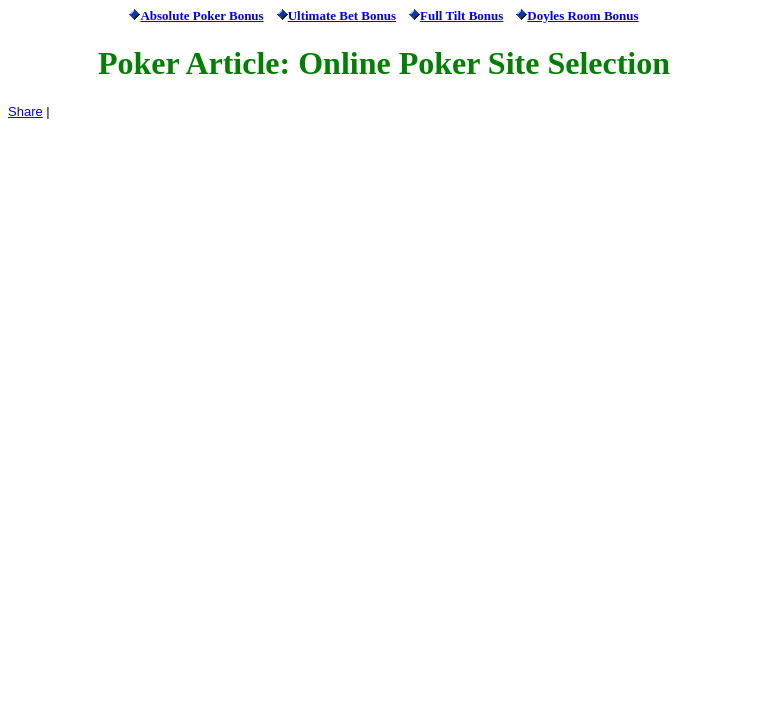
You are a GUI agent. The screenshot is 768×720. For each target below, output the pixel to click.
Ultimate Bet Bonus (342, 15)
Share (25, 111)
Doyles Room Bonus (582, 15)
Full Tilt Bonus (461, 15)
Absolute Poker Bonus (201, 15)
